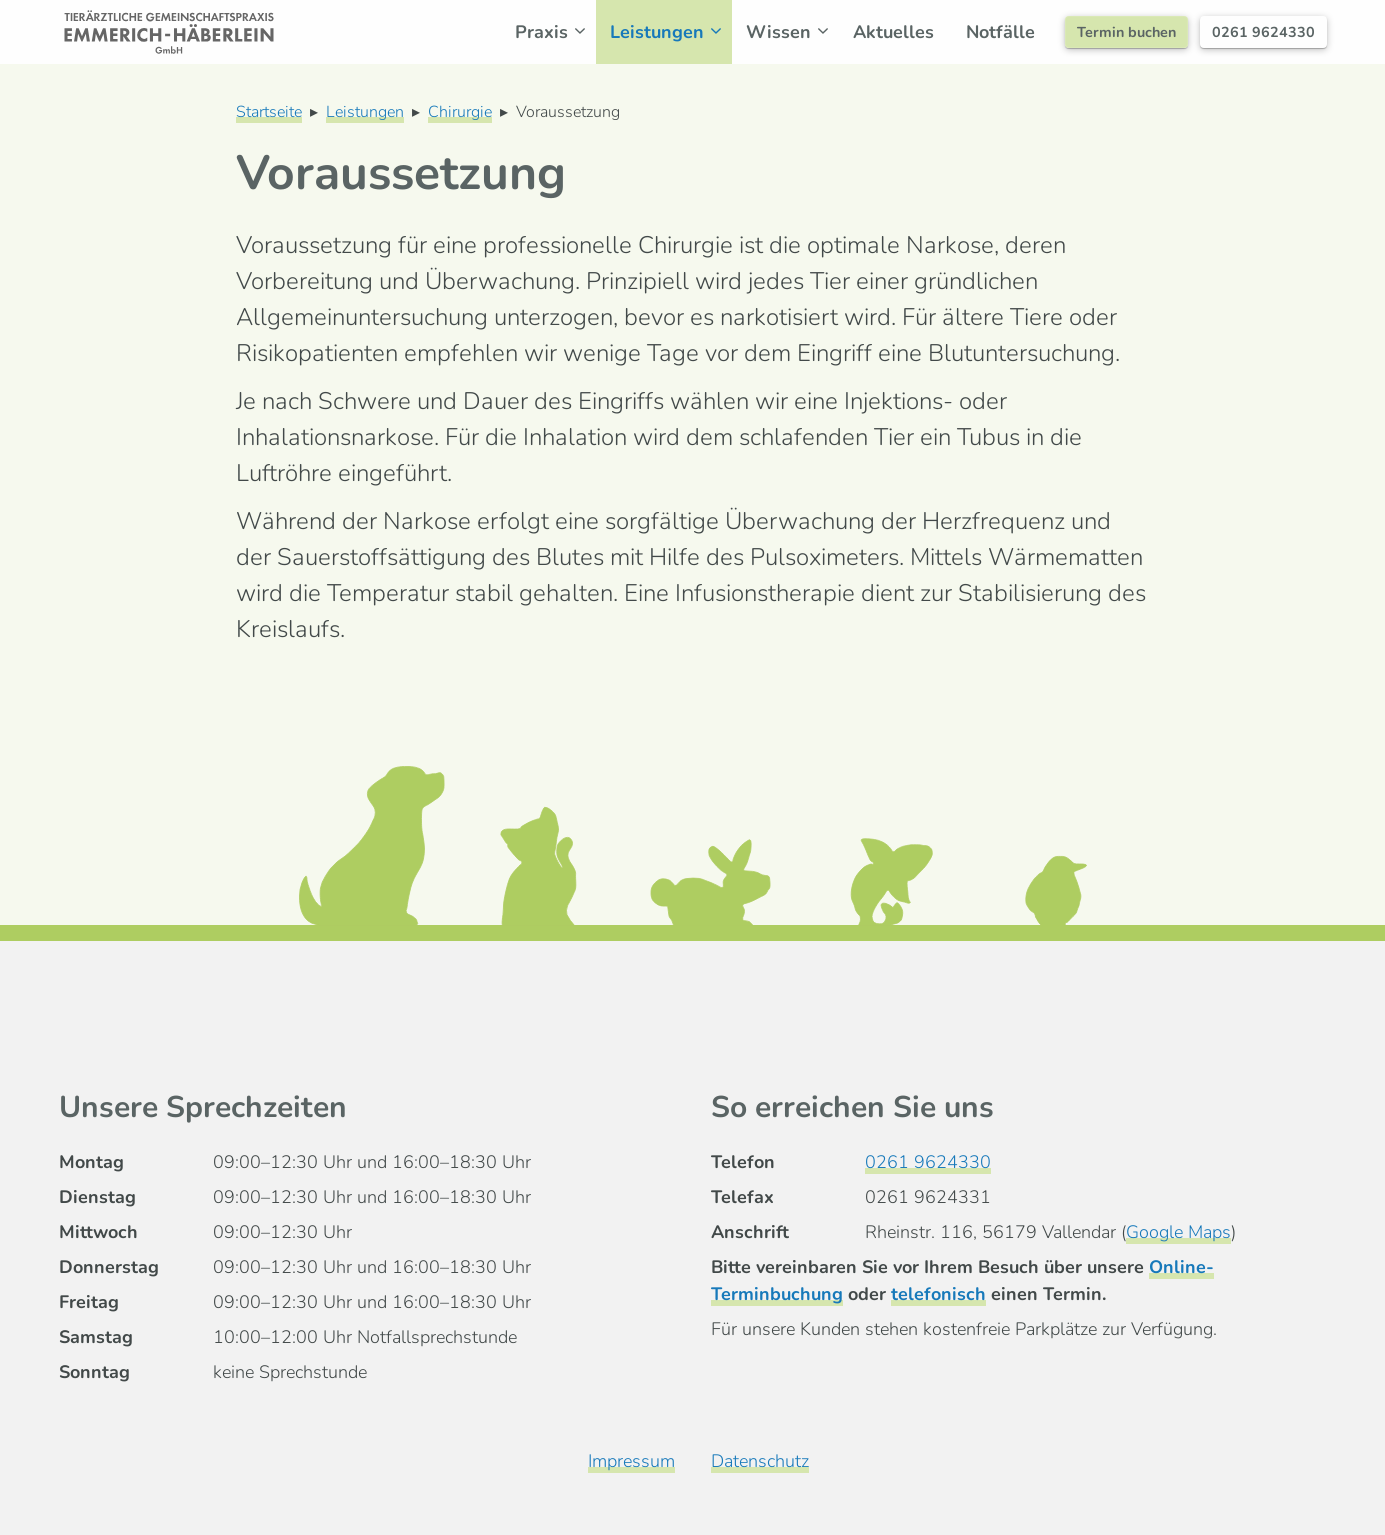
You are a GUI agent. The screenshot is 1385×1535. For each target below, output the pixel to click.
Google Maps (1178, 1232)
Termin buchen (1126, 32)
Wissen (792, 32)
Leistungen (671, 32)
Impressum (631, 1461)
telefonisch (938, 1294)
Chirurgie (460, 112)
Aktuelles (893, 32)
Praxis (555, 32)
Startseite (269, 112)
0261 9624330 (1263, 32)
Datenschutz (760, 1461)
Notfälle (1000, 32)
